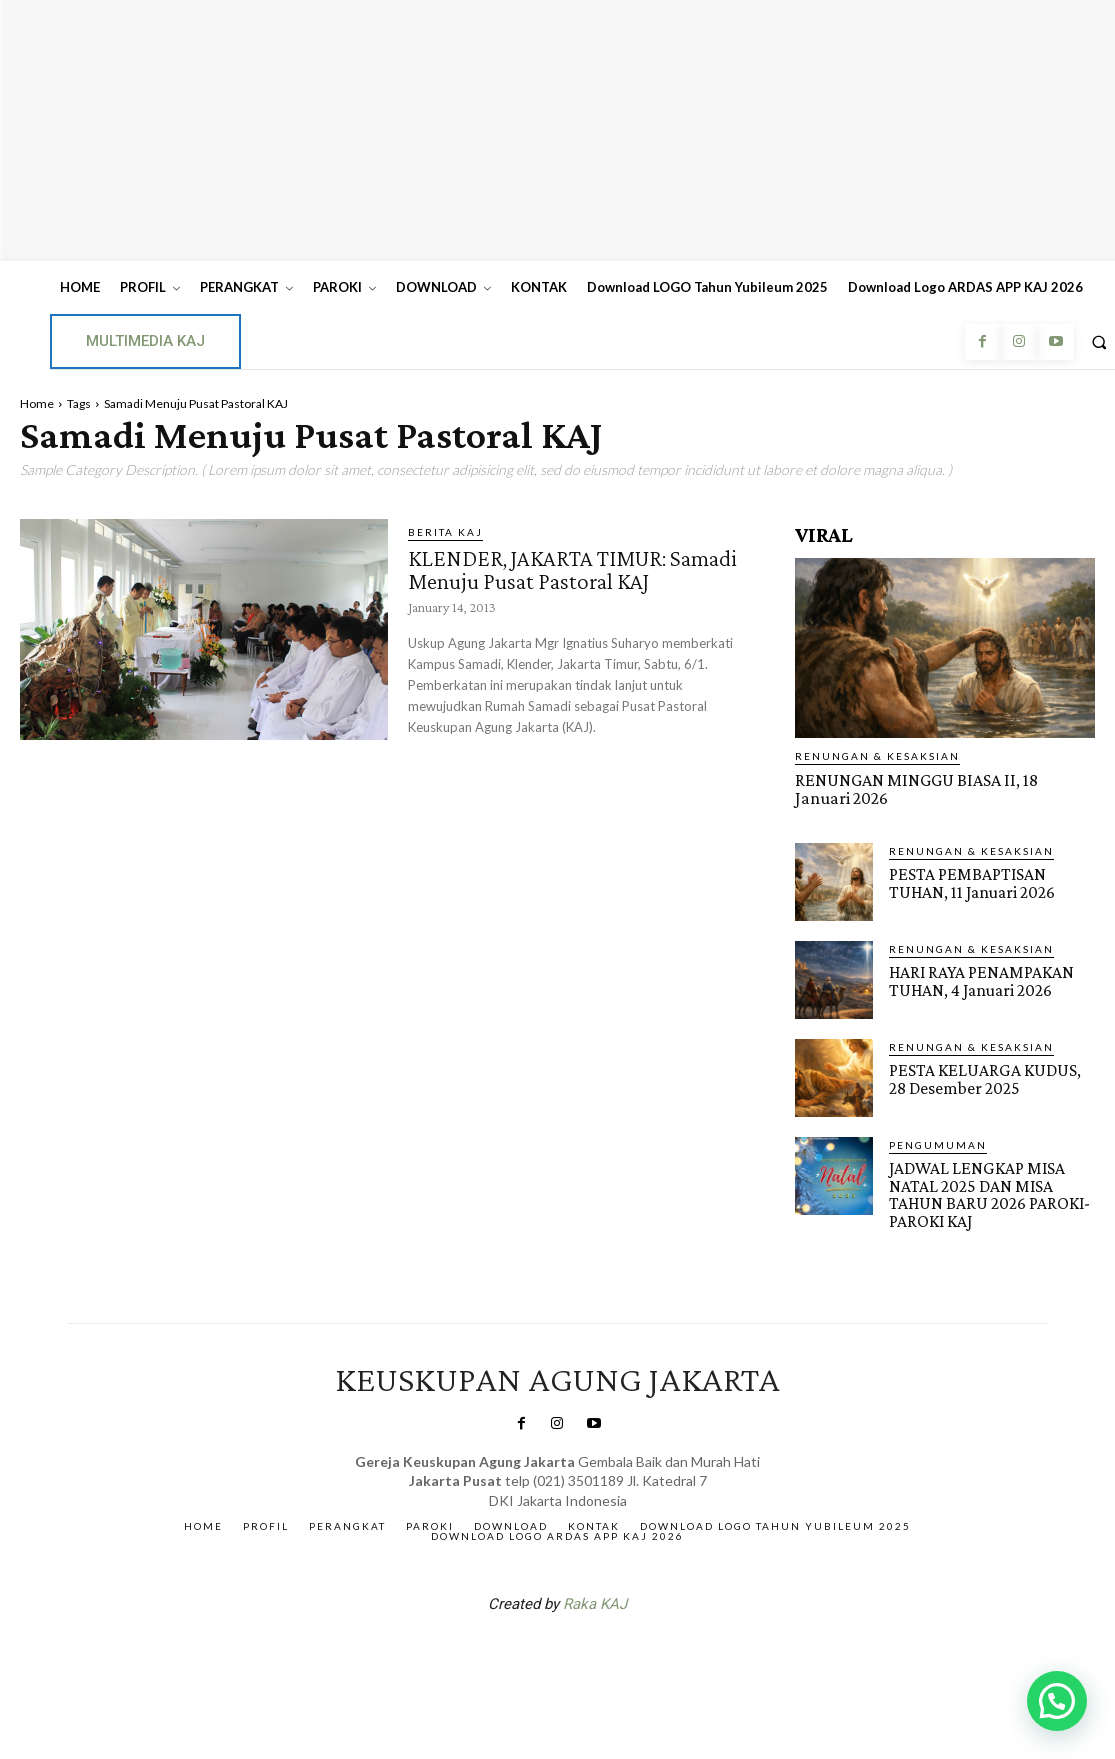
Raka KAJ (595, 1599)
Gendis (617, 1651)
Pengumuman (938, 1143)
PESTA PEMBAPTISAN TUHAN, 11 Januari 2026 (969, 881)
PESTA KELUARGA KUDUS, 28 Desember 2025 (990, 1077)
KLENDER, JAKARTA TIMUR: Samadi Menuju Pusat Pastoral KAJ (573, 568)
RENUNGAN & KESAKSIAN (877, 756)
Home (37, 403)
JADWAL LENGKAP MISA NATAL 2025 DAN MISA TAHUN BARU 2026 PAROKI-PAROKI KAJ (984, 1192)
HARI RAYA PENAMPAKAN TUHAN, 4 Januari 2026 (978, 979)
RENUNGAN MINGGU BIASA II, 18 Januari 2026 (936, 788)
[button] (1057, 1701)
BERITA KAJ (445, 532)
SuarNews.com (526, 1651)
